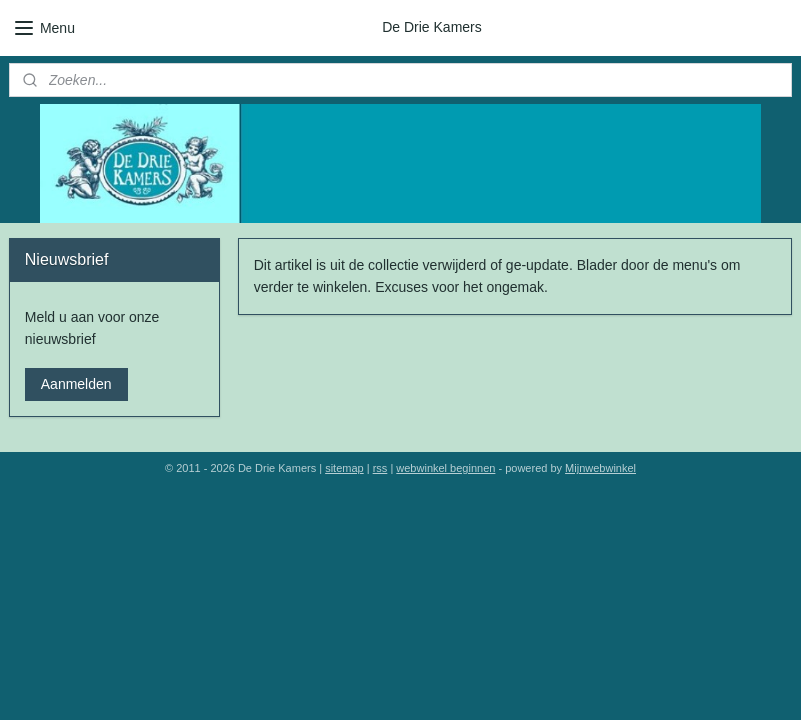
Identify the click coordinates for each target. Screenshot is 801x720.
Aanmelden (76, 384)
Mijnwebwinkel (600, 468)
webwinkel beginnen (445, 468)
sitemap (344, 468)
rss (380, 468)
